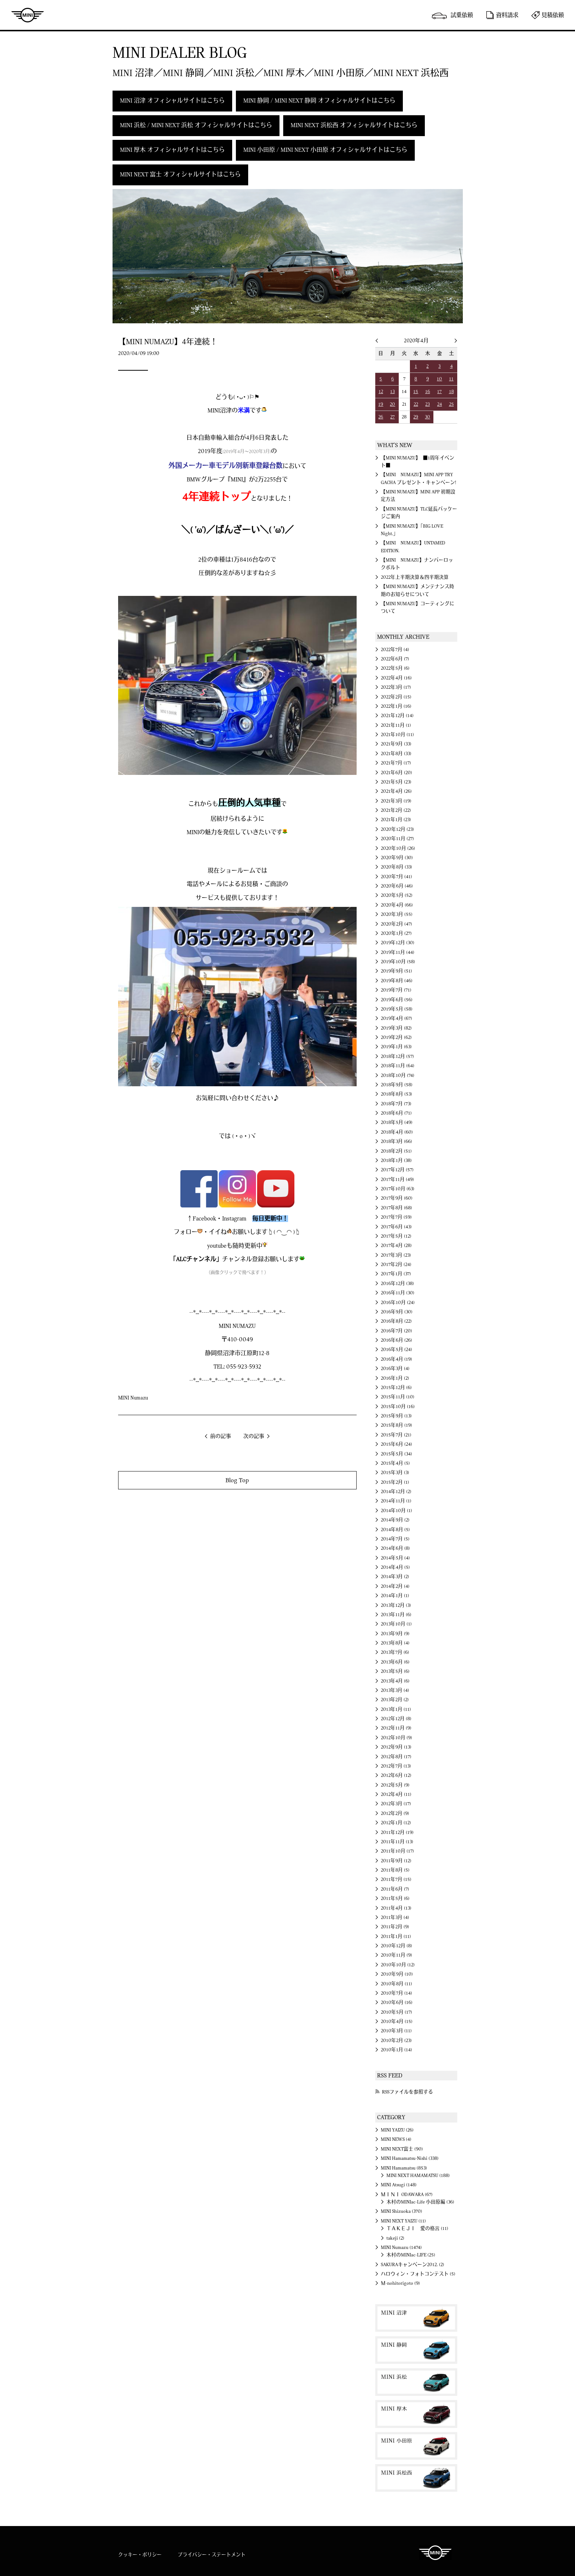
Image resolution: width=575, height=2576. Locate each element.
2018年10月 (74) (397, 1075)
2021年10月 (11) (397, 734)
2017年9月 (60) (397, 1198)
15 (415, 391)
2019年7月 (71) (396, 990)
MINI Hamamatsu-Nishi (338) (410, 2158)
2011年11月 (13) (397, 1841)
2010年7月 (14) (396, 1993)
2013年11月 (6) (396, 1614)
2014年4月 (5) (395, 1567)
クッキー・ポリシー (140, 2554)
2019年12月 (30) (397, 942)
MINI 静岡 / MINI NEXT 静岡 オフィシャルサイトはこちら (319, 100)
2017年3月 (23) (396, 1255)
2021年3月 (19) (396, 801)
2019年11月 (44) (397, 952)
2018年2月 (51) (396, 1151)
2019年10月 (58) (398, 961)
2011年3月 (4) (395, 1917)
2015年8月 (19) (396, 1425)
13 (392, 391)
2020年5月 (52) (397, 895)
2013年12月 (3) (396, 1605)
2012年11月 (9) (396, 1728)
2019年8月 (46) (397, 980)
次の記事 (253, 1436)
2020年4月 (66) (397, 905)
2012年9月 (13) (396, 1747)
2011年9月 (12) (396, 1860)
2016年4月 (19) (396, 1359)
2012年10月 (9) (396, 1737)
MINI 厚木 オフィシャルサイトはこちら (172, 150)
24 (439, 404)
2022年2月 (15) (396, 697)
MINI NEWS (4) (396, 2139)
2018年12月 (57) (397, 1056)
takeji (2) (395, 2238)
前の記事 (220, 1436)
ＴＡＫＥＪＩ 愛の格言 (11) (417, 2228)
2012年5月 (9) (395, 1785)
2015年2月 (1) (395, 1482)
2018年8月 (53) (396, 1094)
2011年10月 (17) (397, 1851)
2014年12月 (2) (396, 1491)
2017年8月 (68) (396, 1207)
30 (427, 417)
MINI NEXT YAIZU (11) (403, 2221)
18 (451, 391)
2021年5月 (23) (396, 782)
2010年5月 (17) (396, 2012)
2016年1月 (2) (395, 1378)
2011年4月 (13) (396, 1908)
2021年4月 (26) (396, 791)
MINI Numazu (133, 1398)
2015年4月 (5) (395, 1463)
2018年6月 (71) (396, 1113)
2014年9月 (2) (395, 1520)
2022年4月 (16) (396, 678)
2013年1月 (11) (396, 1709)
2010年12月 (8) (396, 1945)
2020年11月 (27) (397, 838)
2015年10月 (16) (398, 1406)
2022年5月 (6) (395, 668)
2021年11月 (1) (396, 725)
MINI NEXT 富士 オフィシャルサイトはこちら (180, 174)
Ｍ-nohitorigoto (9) (400, 2283)
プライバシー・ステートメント (212, 2554)
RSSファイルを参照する (407, 2092)
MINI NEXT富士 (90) (402, 2149)
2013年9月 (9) (395, 1633)
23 (427, 404)
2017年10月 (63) (397, 1188)
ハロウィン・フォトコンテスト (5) (418, 2274)
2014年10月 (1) (396, 1510)
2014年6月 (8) (395, 1548)
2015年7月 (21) (396, 1435)
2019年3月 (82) (396, 1028)
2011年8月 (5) (395, 1870)
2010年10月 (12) (398, 1964)
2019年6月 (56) (397, 999)
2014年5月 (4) (395, 1558)
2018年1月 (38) (396, 1160)
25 (451, 404)
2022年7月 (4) (395, 649)
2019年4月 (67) (396, 1018)
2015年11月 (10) (397, 1396)
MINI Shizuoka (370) (401, 2211)
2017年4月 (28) (396, 1245)
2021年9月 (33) (396, 744)
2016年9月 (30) (397, 1311)
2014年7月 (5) (395, 1539)
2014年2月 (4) (395, 1586)
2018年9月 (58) (397, 1084)
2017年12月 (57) (397, 1169)
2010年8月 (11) (396, 1983)
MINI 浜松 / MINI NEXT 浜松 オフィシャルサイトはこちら (196, 125)
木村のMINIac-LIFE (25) (410, 2255)
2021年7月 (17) (396, 763)
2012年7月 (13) (396, 1766)
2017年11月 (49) (397, 1179)
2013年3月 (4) (395, 1690)
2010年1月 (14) (396, 2049)
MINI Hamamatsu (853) (404, 2168)
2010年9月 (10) (397, 1974)
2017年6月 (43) (396, 1226)
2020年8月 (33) (396, 867)
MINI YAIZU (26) (397, 2130)
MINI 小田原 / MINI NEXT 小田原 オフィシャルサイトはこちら (325, 150)
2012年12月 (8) (396, 1718)
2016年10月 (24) (398, 1302)
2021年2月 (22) (396, 810)
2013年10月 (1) (396, 1624)
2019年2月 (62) (396, 1037)
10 (439, 378)
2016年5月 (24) (396, 1349)
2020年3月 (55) (397, 914)
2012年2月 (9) (395, 1813)
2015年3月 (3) (395, 1472)
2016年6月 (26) (396, 1340)
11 (451, 378)
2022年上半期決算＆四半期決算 (415, 577)
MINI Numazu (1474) (401, 2247)
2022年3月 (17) (396, 687)
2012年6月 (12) (396, 1775)
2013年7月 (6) (395, 1652)
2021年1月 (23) (396, 819)
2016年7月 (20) (396, 1330)
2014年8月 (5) (395, 1529)
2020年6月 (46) (397, 886)
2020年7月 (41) (396, 876)
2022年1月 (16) (396, 706)
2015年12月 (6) (396, 1387)
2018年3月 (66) (396, 1141)
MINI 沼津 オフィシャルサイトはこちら (172, 100)
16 (427, 391)
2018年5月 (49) (397, 1122)
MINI (27, 15)
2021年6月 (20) (396, 772)
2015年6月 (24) (396, 1444)
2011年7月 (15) (396, 1879)
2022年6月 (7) (395, 659)
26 (380, 417)
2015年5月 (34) (396, 1454)
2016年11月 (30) (397, 1292)
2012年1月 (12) (396, 1822)
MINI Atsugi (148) (399, 2184)
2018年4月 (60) (397, 1132)
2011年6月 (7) (395, 1889)
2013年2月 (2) (395, 1699)
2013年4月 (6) (395, 1681)
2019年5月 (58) (397, 1009)
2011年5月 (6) (395, 1898)
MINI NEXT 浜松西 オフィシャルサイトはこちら (354, 125)
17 (439, 391)
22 (416, 404)
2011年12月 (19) (397, 1832)
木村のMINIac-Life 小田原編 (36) (420, 2202)
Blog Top (237, 1480)
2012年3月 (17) (396, 1803)
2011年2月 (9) (395, 1926)
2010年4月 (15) (397, 2021)
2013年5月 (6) (395, 1671)
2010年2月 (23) (396, 2040)
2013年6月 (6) (395, 1662)
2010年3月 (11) (396, 2030)
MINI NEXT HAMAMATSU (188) (418, 2175)
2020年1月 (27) (396, 933)
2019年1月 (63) (396, 1046)
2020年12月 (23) (397, 829)
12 (381, 391)
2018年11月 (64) (397, 1065)
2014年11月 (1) (396, 1501)
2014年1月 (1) (395, 1595)
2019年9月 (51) (396, 971)
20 (392, 404)
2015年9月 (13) (396, 1416)
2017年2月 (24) (396, 1264)
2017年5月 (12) (396, 1236)
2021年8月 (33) (396, 753)
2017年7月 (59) (396, 1217)
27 (392, 417)
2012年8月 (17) (396, 1756)
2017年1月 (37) (396, 1273)
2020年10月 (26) (398, 848)
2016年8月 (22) (396, 1321)
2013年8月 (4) (395, 1643)
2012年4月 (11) (396, 1794)
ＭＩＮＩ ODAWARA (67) (407, 2194)
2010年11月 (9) (396, 1955)
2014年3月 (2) (395, 1576)
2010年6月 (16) (397, 2002)
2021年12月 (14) (397, 715)
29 (415, 417)
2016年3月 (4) (395, 1368)
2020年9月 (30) (397, 857)
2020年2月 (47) (396, 924)
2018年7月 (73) (396, 1103)
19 (380, 404)
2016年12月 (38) (397, 1283)
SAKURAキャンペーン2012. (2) (412, 2264)
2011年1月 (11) (396, 1936)
